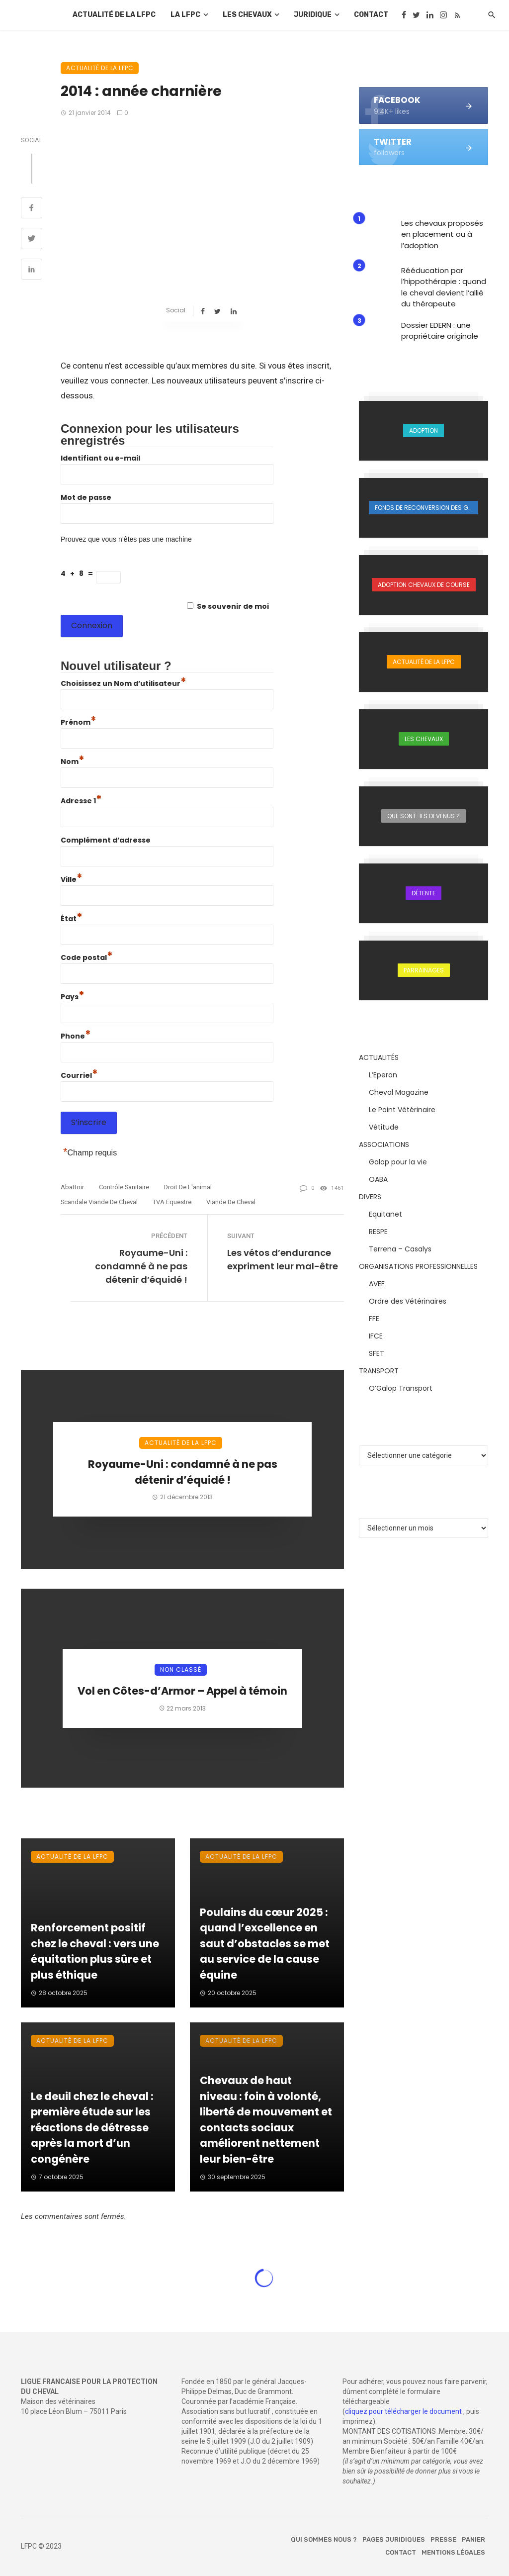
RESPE (378, 1232)
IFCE (376, 1336)
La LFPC (185, 14)
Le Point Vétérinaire (402, 1110)
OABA (378, 1179)
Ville (72, 879)
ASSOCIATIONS (384, 1144)
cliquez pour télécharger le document (403, 2411)
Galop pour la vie (398, 1162)
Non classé (180, 1669)
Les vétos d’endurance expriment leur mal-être (282, 1259)
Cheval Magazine (398, 1092)
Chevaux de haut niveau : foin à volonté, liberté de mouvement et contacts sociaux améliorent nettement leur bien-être (266, 2119)
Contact (371, 14)
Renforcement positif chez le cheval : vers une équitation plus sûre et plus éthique (95, 1951)
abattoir (72, 1187)
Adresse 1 (81, 801)
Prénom (78, 722)
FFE (374, 1319)
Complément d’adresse (106, 840)
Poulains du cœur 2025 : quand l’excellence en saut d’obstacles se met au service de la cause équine (265, 1943)
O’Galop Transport (400, 1388)
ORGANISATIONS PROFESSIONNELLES (418, 1266)
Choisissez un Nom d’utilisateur (123, 683)
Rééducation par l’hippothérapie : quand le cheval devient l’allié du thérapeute (443, 287)
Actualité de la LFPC (114, 14)
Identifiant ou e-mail (100, 458)
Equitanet (385, 1214)
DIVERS (370, 1197)
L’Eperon (383, 1075)
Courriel (79, 1075)
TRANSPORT (379, 1371)
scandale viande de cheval (99, 1202)
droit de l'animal (188, 1187)
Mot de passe (86, 497)
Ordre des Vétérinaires (407, 1301)
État (72, 919)
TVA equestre (172, 1202)
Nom (73, 761)
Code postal (87, 957)
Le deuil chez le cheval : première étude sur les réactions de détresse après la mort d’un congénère (92, 2127)
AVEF (377, 1284)
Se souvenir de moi (233, 606)
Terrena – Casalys (400, 1249)
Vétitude (384, 1127)
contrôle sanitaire (124, 1187)
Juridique (313, 14)
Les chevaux (247, 14)
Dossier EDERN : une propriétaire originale (439, 331)
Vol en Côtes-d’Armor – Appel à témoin (182, 1691)
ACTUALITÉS (379, 1057)
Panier (473, 2539)
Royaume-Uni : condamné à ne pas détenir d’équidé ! (141, 1266)
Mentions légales (453, 2552)
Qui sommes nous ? (324, 2539)
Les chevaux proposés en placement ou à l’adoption (442, 234)
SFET (376, 1353)
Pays (73, 997)
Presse (443, 2539)
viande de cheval (230, 1202)
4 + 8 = (78, 573)
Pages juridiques (393, 2539)
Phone (76, 1036)
